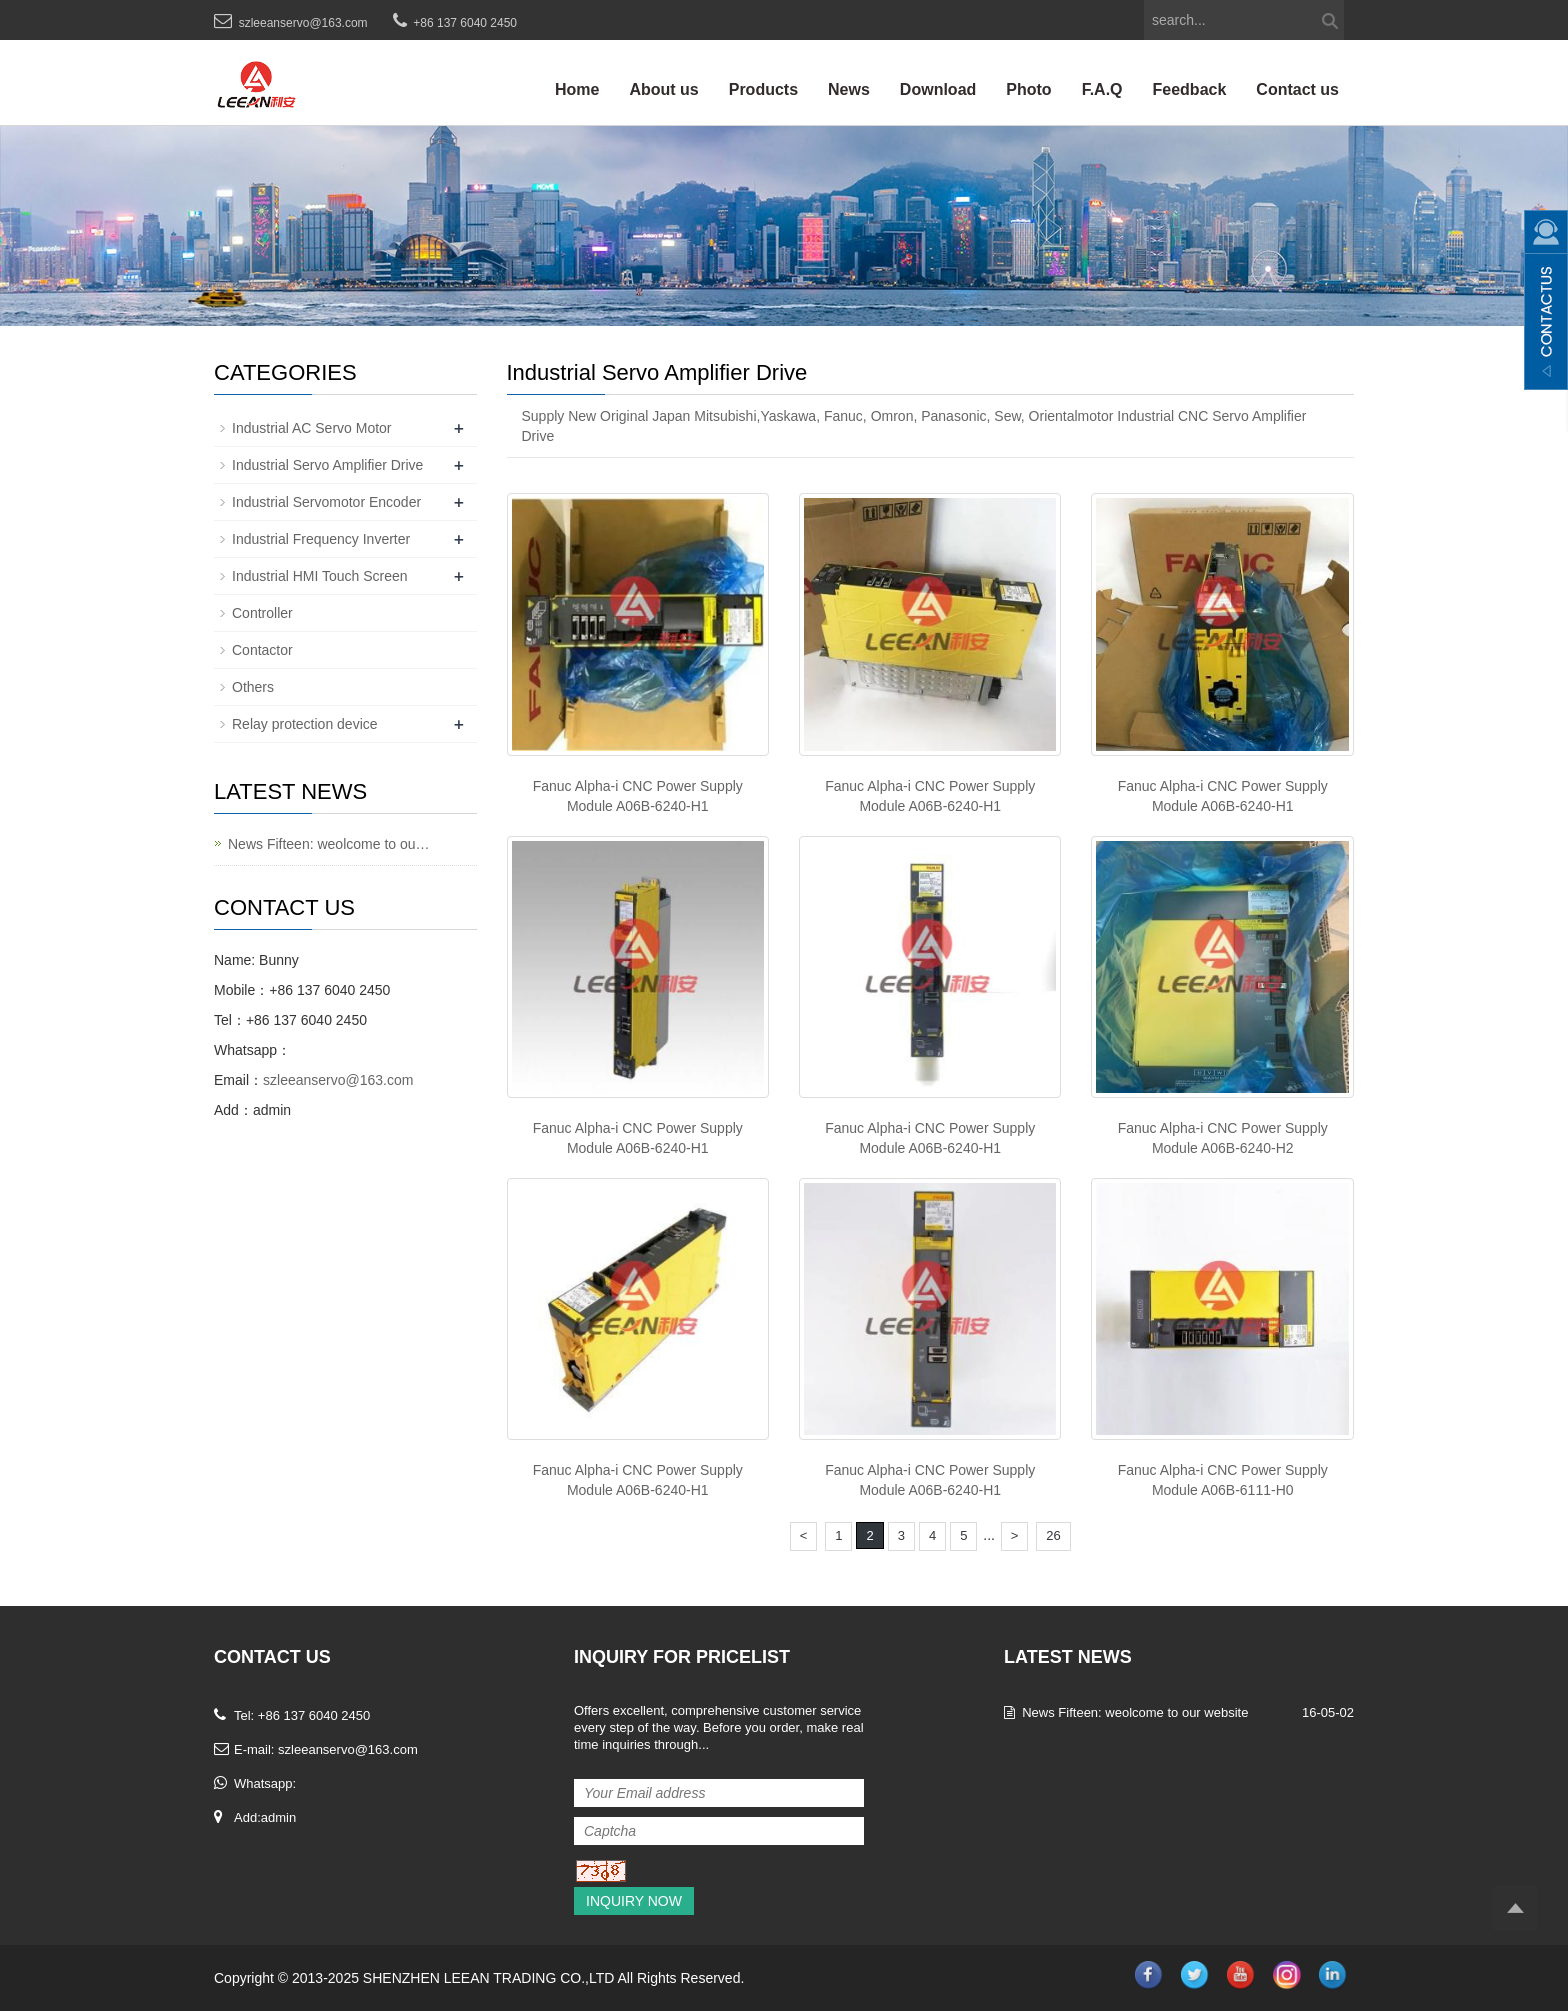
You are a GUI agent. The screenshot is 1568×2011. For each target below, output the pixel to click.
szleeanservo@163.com (303, 23)
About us (663, 89)
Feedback (1190, 89)
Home (577, 89)
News (849, 89)
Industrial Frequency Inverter (321, 539)
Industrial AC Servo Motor (312, 428)
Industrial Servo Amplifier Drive (327, 465)
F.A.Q (1102, 89)
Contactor (262, 650)
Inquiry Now (634, 1901)
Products (763, 89)
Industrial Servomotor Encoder (326, 502)
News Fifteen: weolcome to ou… (329, 844)
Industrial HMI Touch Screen (320, 576)
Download (938, 89)
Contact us (1297, 89)
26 (1053, 1535)
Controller (262, 613)
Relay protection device (305, 724)
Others (253, 687)
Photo (1028, 89)
